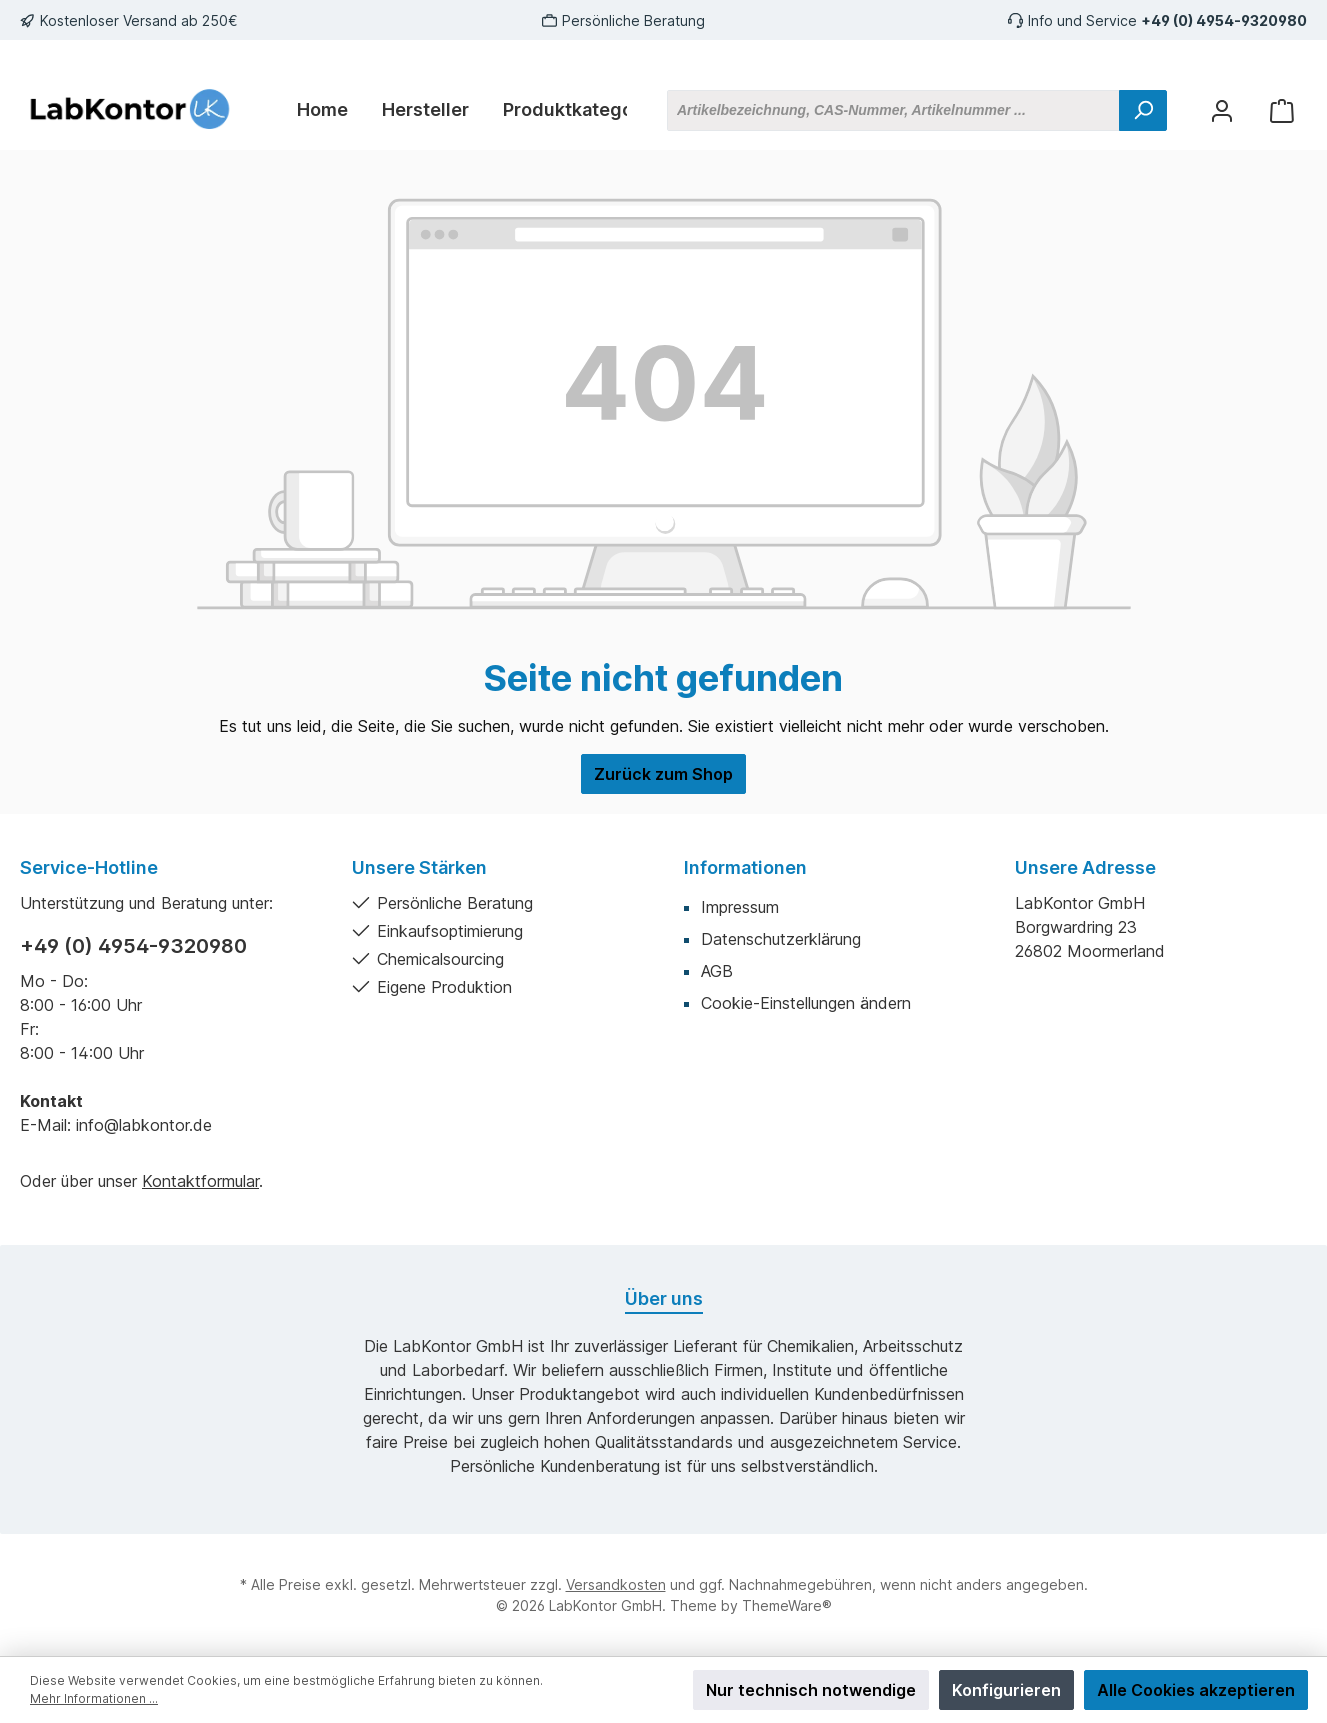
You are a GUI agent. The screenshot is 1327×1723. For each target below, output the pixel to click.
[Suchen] (1143, 110)
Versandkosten (616, 1584)
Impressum (740, 907)
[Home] (322, 110)
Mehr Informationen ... (94, 1698)
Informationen (745, 867)
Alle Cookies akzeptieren (1196, 1690)
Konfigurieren (1006, 1690)
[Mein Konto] (1222, 110)
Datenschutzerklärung (781, 939)
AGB (717, 971)
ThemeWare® (787, 1605)
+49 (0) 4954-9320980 (1224, 20)
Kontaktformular (200, 1181)
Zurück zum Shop (663, 774)
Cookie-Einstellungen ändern (806, 1003)
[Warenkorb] (1282, 110)
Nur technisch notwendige (811, 1690)
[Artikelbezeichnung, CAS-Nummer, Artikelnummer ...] (893, 110)
